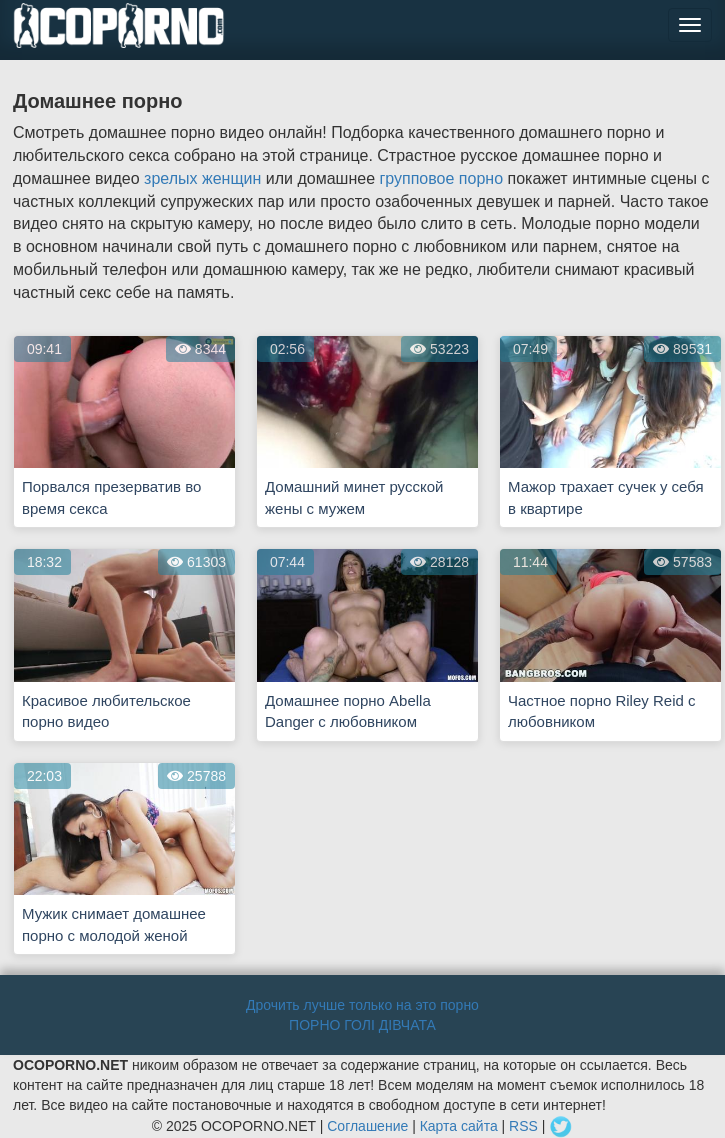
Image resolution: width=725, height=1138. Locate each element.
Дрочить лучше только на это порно (362, 1005)
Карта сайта (459, 1126)
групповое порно (441, 178)
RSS (523, 1126)
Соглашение (367, 1126)
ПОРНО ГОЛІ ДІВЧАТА (362, 1025)
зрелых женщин (202, 178)
